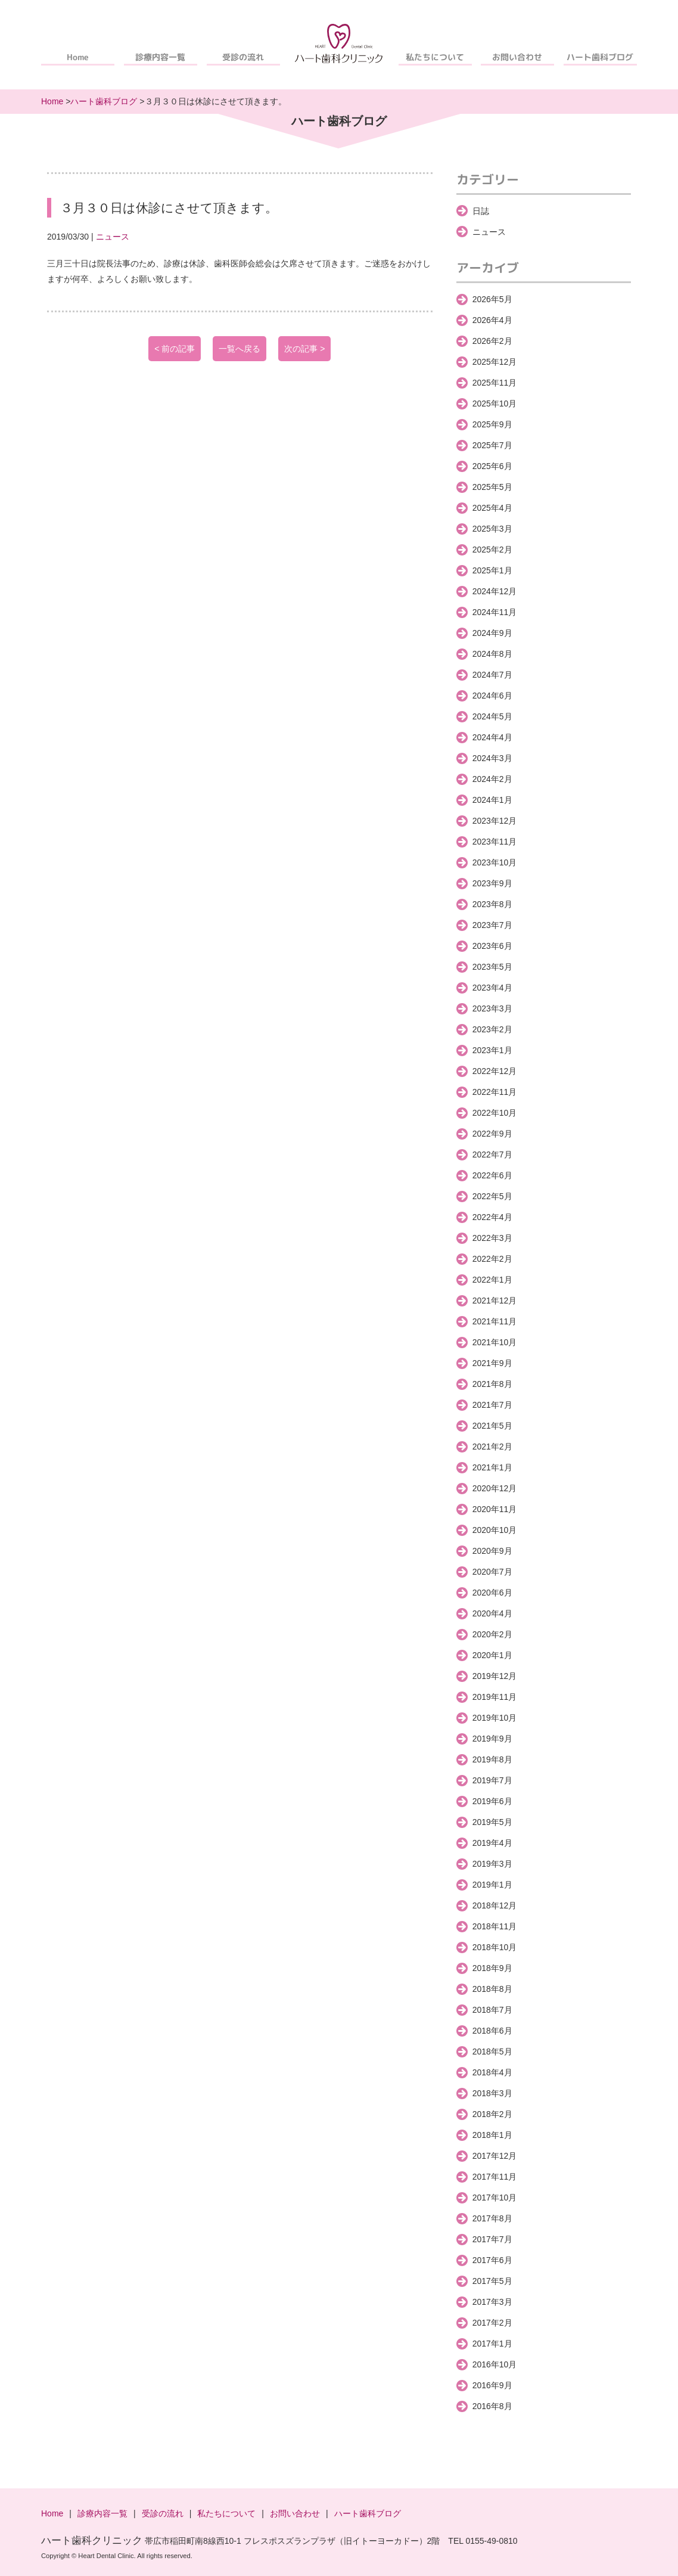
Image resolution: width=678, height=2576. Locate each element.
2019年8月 (492, 1759)
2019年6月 (492, 1801)
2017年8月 (492, 2218)
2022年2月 (492, 1259)
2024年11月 (494, 612)
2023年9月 (492, 883)
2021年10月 (494, 1342)
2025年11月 (494, 382)
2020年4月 (492, 1613)
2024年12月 (494, 591)
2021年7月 (492, 1405)
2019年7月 (492, 1780)
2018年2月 (492, 2114)
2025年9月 (492, 424)
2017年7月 (492, 2239)
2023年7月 (492, 925)
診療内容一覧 (160, 57)
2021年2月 (492, 1446)
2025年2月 (492, 549)
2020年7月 (492, 1571)
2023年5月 (492, 967)
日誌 (480, 211)
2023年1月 (492, 1050)
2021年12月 (494, 1300)
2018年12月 (494, 1905)
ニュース (112, 236)
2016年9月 (492, 2385)
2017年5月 (492, 2281)
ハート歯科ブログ (600, 57)
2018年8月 (492, 1989)
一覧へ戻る (239, 348)
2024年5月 (492, 716)
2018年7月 (492, 2010)
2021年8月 (492, 1384)
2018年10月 (494, 1947)
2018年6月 (492, 2030)
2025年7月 (492, 445)
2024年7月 (492, 674)
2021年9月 (492, 1363)
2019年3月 (492, 1864)
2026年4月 (492, 320)
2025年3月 (492, 528)
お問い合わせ (518, 57)
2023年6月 (492, 946)
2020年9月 (492, 1551)
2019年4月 (492, 1843)
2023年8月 (492, 904)
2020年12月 (494, 1488)
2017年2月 (492, 2322)
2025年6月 (492, 466)
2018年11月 (494, 1926)
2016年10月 (494, 2364)
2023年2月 (492, 1029)
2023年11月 (494, 841)
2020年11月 (494, 1509)
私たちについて (435, 57)
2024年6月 (492, 695)
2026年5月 (492, 299)
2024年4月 (492, 737)
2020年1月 (492, 1655)
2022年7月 (492, 1154)
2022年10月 (494, 1113)
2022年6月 (492, 1175)
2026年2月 (492, 341)
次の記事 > (304, 348)
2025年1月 (492, 570)
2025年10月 (494, 403)
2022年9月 (492, 1133)
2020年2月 (492, 1634)
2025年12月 (494, 362)
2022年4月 (492, 1217)
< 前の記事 (174, 348)
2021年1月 (492, 1467)
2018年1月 (492, 2135)
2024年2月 (492, 779)
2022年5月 (492, 1196)
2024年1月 (492, 800)
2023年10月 (494, 862)
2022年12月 (494, 1071)
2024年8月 (492, 654)
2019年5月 (492, 1822)
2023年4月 (492, 987)
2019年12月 (494, 1676)
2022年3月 (492, 1238)
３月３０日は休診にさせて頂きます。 (169, 208)
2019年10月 (494, 1717)
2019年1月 (492, 1884)
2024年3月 (492, 758)
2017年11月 (494, 2176)
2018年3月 (492, 2093)
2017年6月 (492, 2260)
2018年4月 (492, 2072)
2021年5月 (492, 1425)
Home (78, 57)
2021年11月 (494, 1321)
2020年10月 (494, 1530)
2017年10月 (494, 2197)
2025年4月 (492, 508)
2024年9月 (492, 633)
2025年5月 (492, 487)
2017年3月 (492, 2302)
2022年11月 (494, 1092)
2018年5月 (492, 2051)
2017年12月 (494, 2156)
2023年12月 (494, 820)
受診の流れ (243, 57)
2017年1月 (492, 2343)
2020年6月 (492, 1592)
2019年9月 (492, 1738)
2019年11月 (494, 1697)
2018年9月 (492, 1968)
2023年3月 (492, 1008)
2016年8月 (492, 2406)
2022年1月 (492, 1279)
